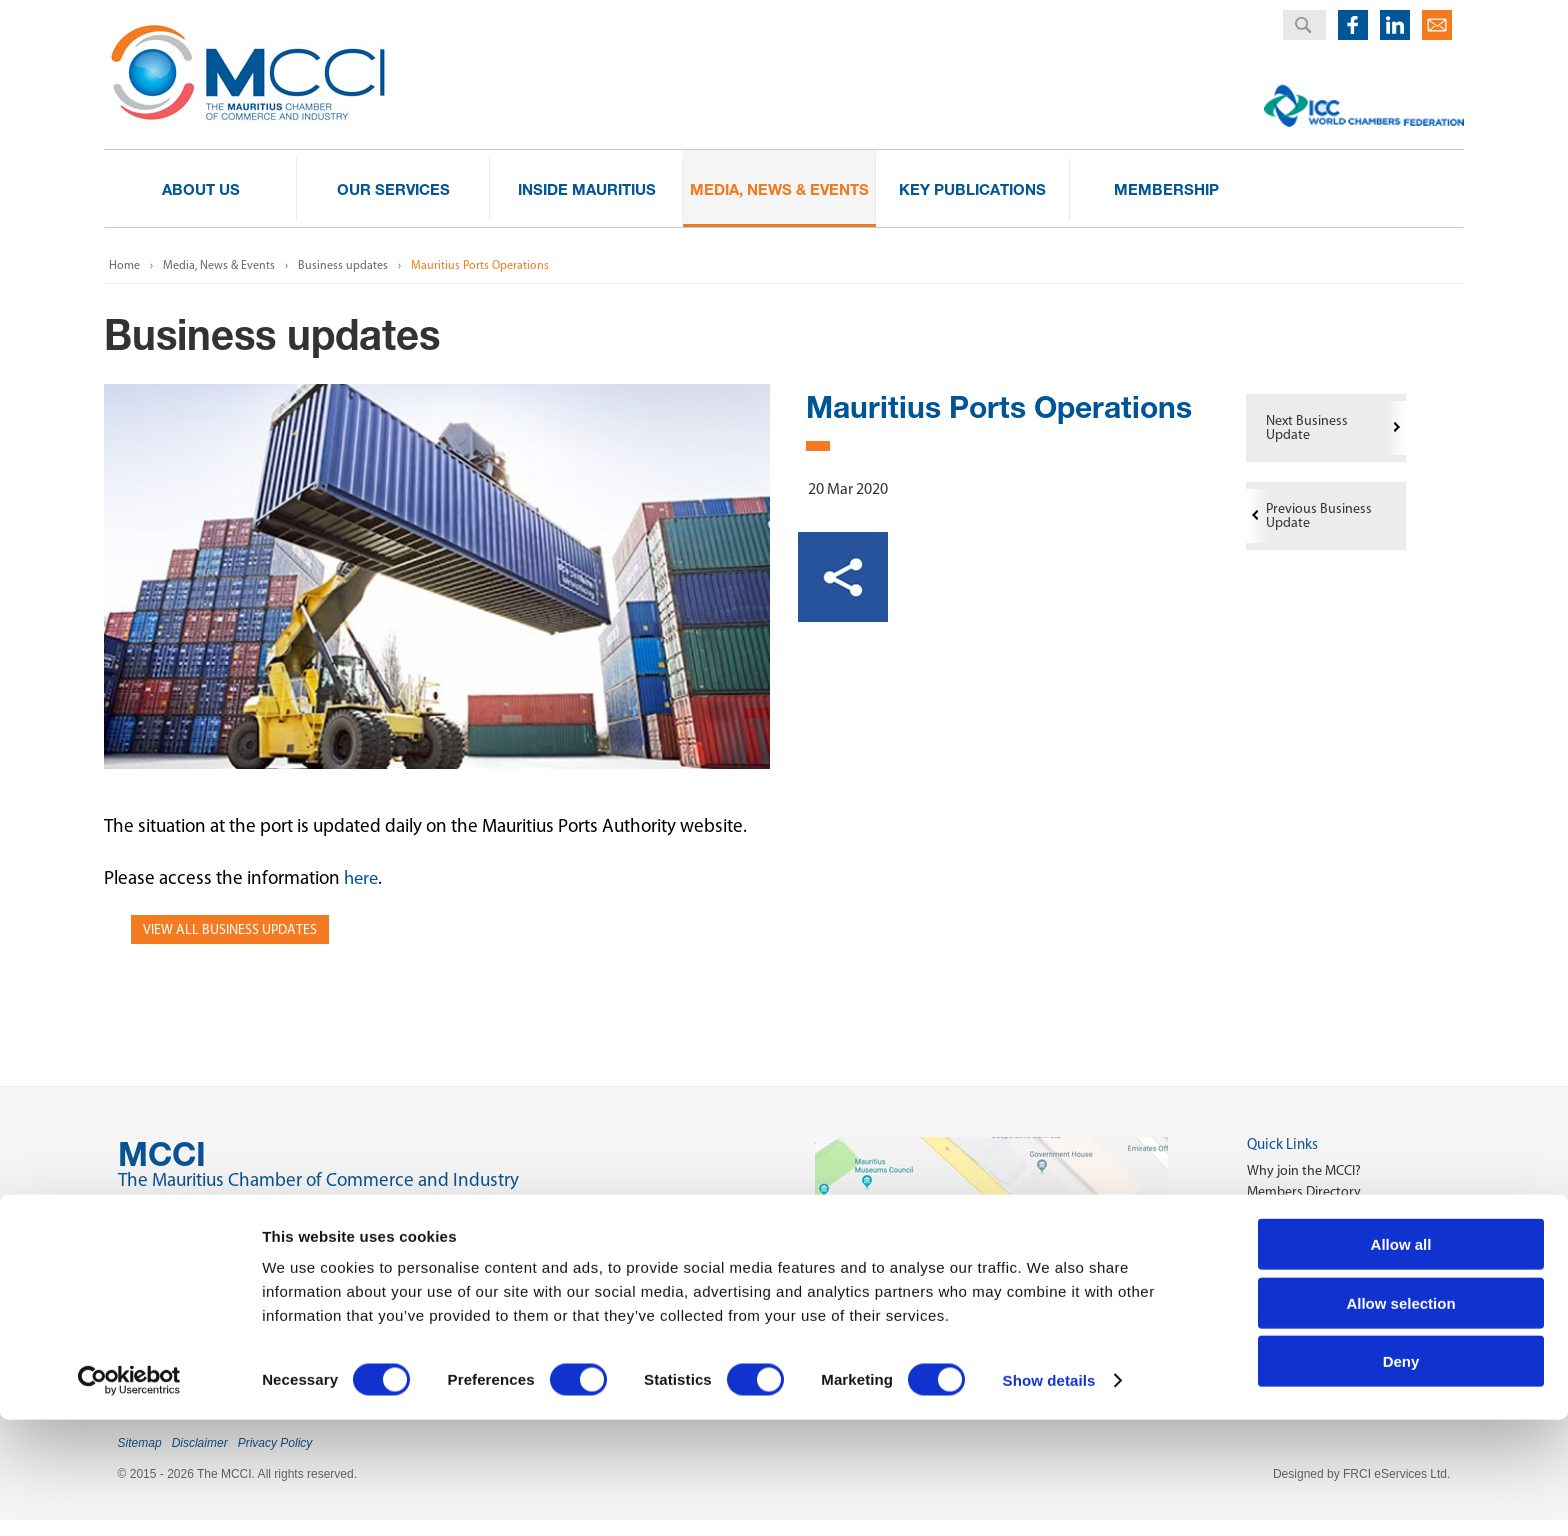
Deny (1401, 1477)
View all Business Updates (230, 929)
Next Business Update (1307, 427)
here (362, 877)
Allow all (1401, 1360)
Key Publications (1295, 1233)
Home (124, 265)
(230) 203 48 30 (214, 1256)
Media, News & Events (219, 265)
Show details (1049, 1496)
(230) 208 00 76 (214, 1294)
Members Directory (1304, 1191)
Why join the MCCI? (1304, 1170)
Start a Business (1294, 1212)
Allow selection (1400, 1419)
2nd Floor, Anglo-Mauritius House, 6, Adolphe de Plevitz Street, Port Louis (421, 1213)
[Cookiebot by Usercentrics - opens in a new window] (129, 1497)
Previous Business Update (1319, 515)
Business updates (343, 265)
